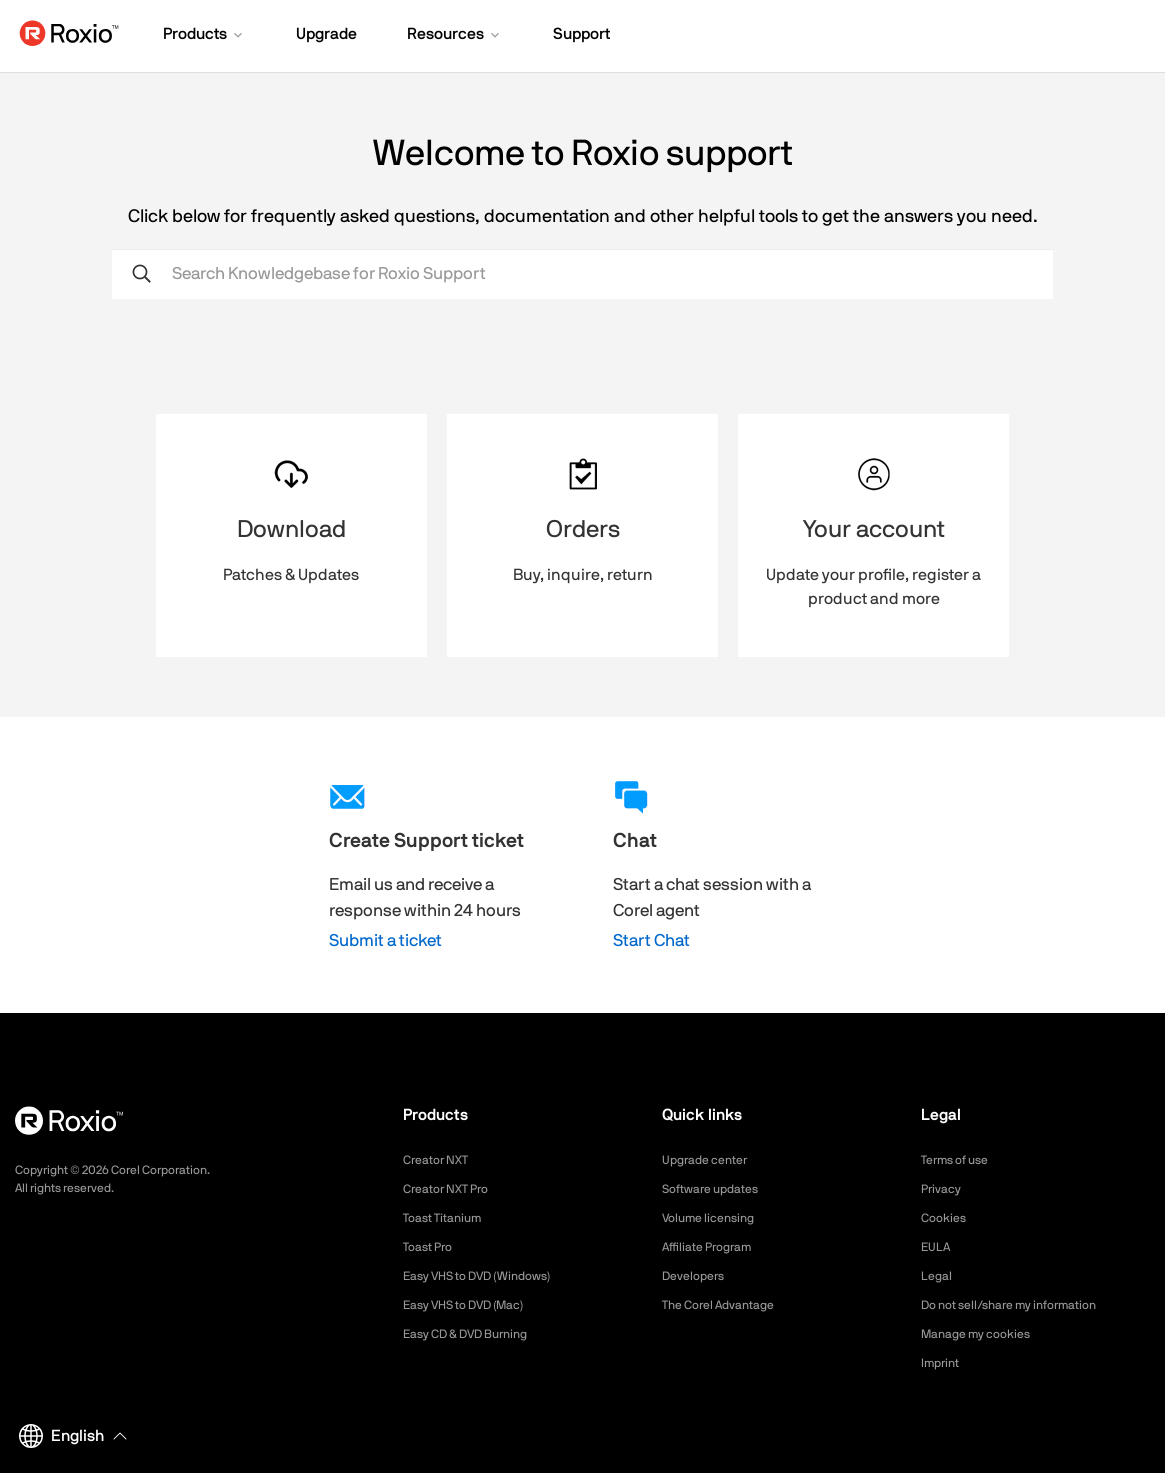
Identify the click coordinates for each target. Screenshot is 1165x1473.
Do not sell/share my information (1024, 1305)
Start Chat (651, 940)
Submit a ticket (385, 940)
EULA (938, 1247)
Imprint (943, 1363)
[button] (204, 36)
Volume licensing (715, 1218)
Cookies (946, 1218)
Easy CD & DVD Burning (477, 1334)
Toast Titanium (448, 1218)
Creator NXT (441, 1160)
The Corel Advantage (727, 1305)
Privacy (944, 1189)
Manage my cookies (984, 1334)
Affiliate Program (714, 1247)
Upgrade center (711, 1160)
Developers (698, 1276)
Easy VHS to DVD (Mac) (476, 1305)
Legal (938, 1276)
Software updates (718, 1189)
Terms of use (961, 1160)
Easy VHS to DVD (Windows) (490, 1276)
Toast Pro (432, 1247)
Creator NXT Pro (453, 1189)
